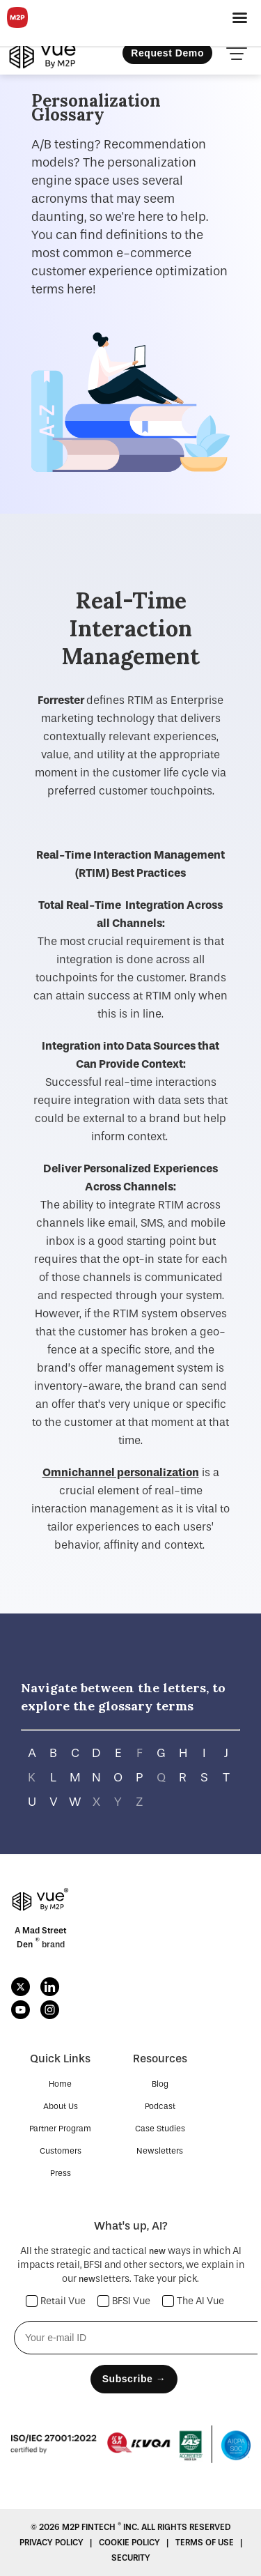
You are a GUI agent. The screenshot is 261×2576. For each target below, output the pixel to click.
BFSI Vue (124, 2301)
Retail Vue (56, 2301)
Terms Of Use (205, 2542)
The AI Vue (193, 2301)
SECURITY (130, 2558)
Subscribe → (134, 2378)
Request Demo (167, 53)
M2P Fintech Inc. (101, 2527)
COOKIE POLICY (130, 2542)
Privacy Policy (52, 2542)
